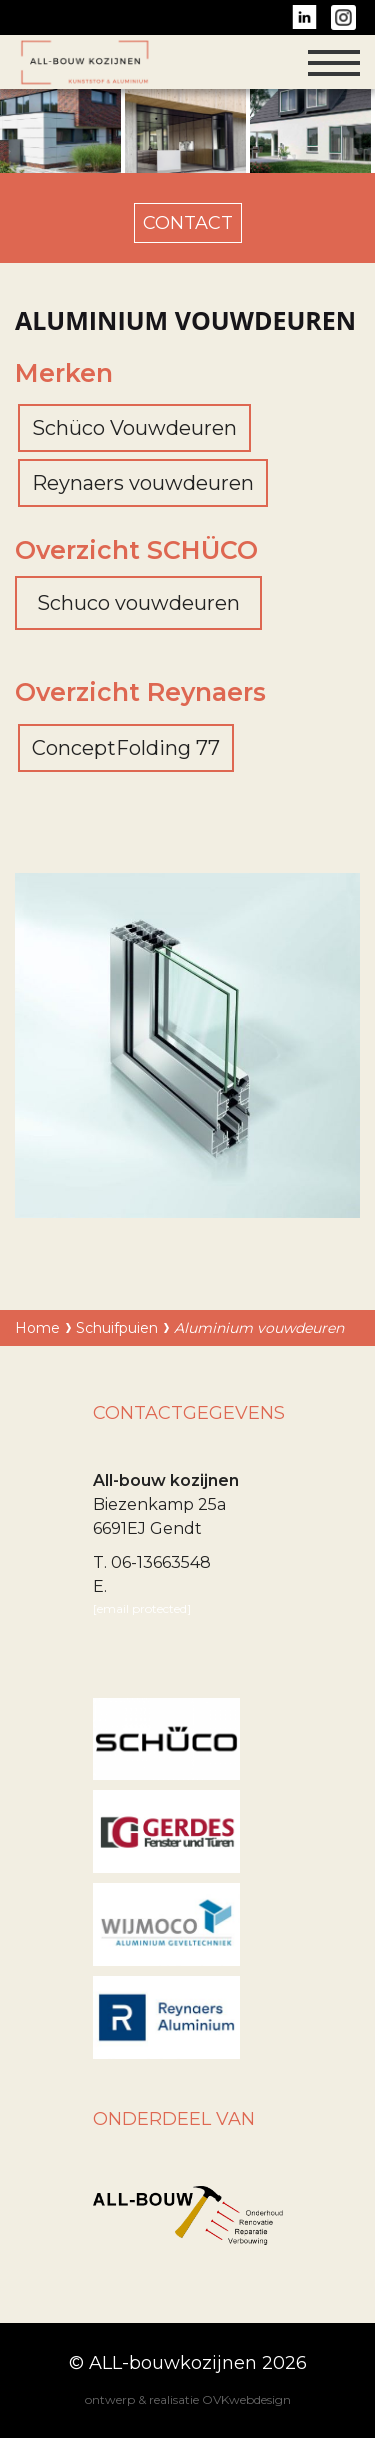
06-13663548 (161, 1562)
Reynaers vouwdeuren (143, 483)
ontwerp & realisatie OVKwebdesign (188, 2399)
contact (188, 223)
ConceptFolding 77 (126, 748)
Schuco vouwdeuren (138, 603)
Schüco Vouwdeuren (134, 428)
